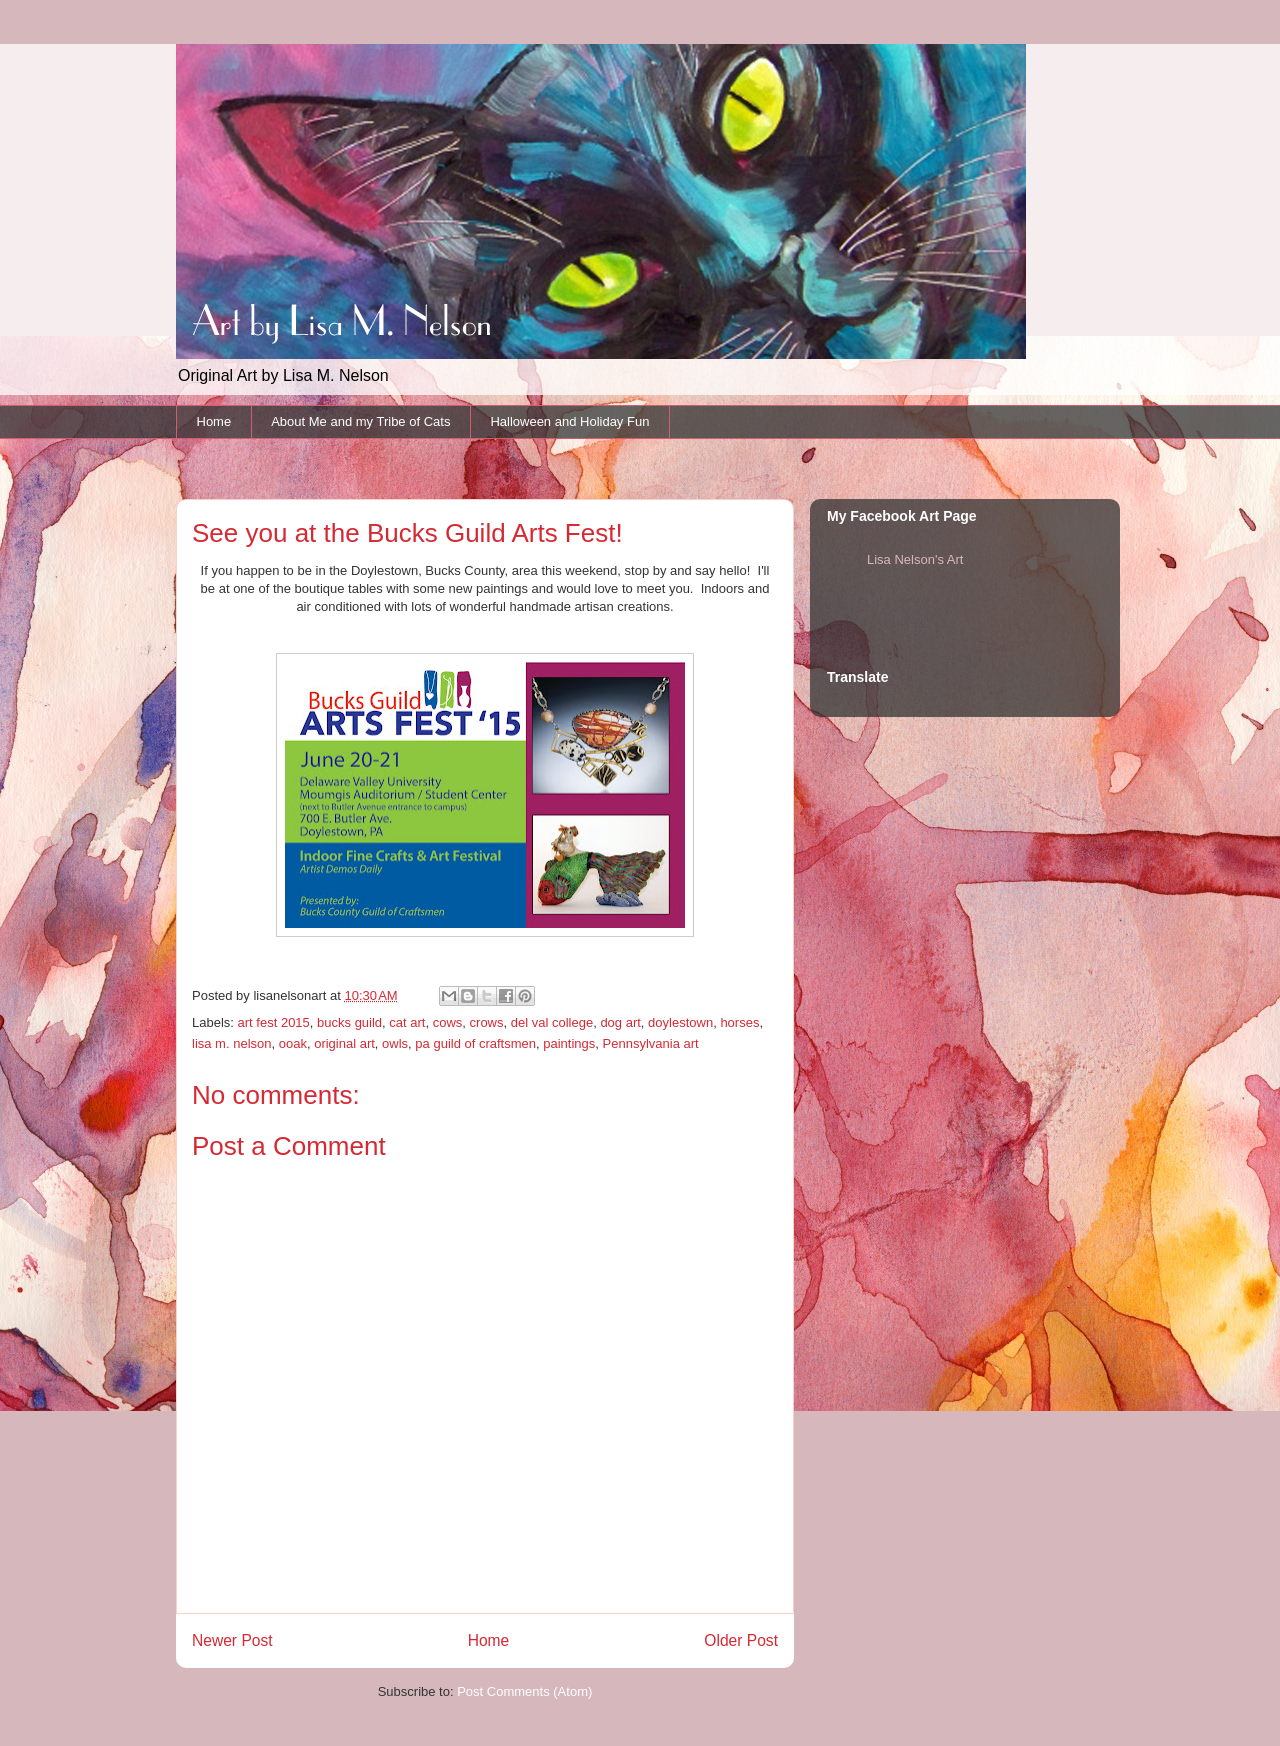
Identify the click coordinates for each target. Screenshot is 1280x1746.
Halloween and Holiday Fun (569, 421)
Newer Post (232, 1640)
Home (214, 421)
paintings (569, 1043)
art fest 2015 (274, 1022)
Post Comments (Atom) (524, 1691)
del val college (552, 1022)
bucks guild (349, 1022)
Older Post (741, 1640)
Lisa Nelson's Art (915, 559)
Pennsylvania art (651, 1043)
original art (344, 1043)
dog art (620, 1022)
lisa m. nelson (231, 1043)
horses (739, 1022)
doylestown (680, 1022)
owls (395, 1043)
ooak (293, 1043)
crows (487, 1022)
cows (448, 1022)
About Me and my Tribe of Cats (360, 421)
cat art (407, 1022)
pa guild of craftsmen (475, 1043)
